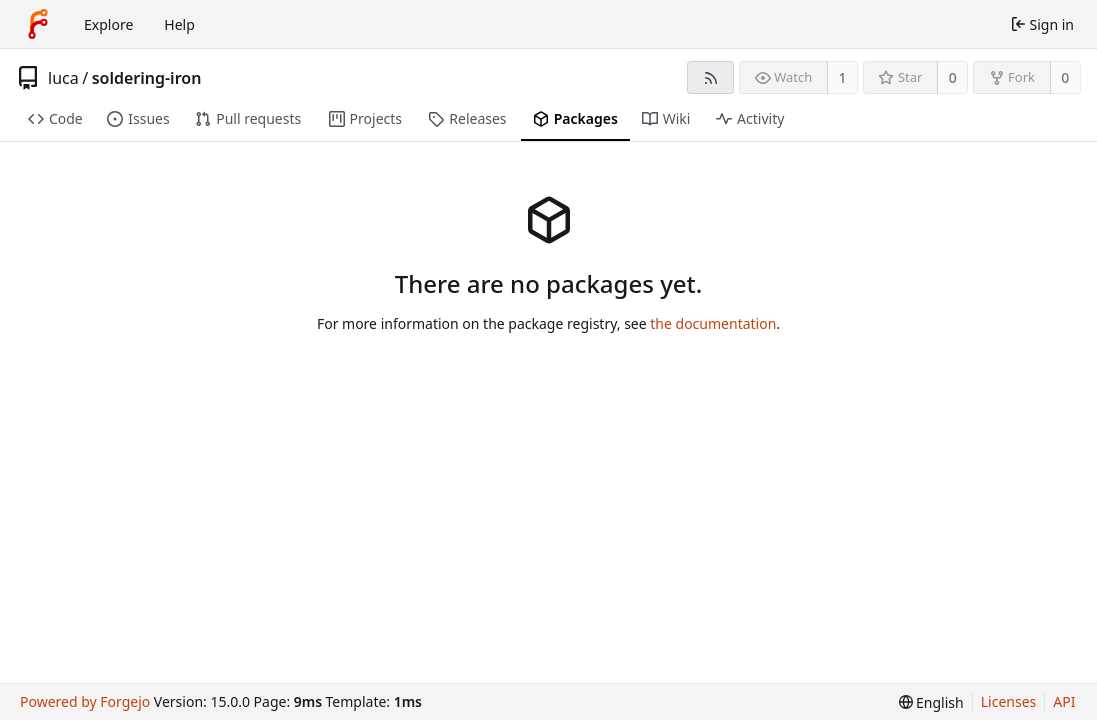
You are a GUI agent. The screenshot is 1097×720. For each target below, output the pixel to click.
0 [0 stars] (953, 77)
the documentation (713, 323)
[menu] (931, 702)
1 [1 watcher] (843, 77)
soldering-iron (147, 78)
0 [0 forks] (1065, 77)
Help (179, 24)
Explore (108, 24)
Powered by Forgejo (85, 701)
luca (63, 78)
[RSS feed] (710, 77)
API (1064, 701)
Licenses (1009, 701)
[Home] (38, 24)
